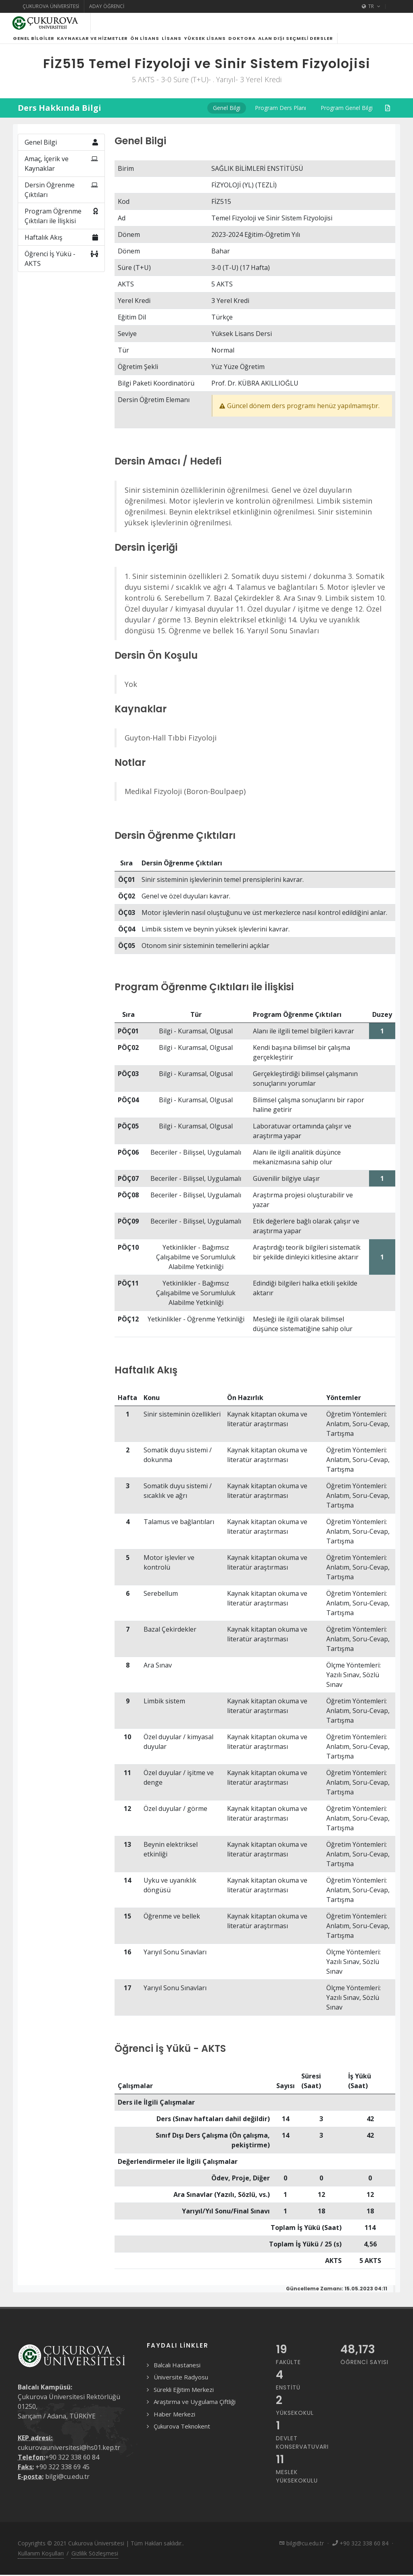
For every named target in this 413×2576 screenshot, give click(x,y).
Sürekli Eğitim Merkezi (184, 2399)
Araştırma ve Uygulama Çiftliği (195, 2411)
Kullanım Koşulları (41, 2563)
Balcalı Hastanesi (177, 2375)
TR (371, 6)
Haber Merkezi (174, 2424)
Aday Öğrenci (106, 6)
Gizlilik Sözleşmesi (94, 2563)
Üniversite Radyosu (181, 2387)
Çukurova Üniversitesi (51, 6)
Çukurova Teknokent (182, 2436)
